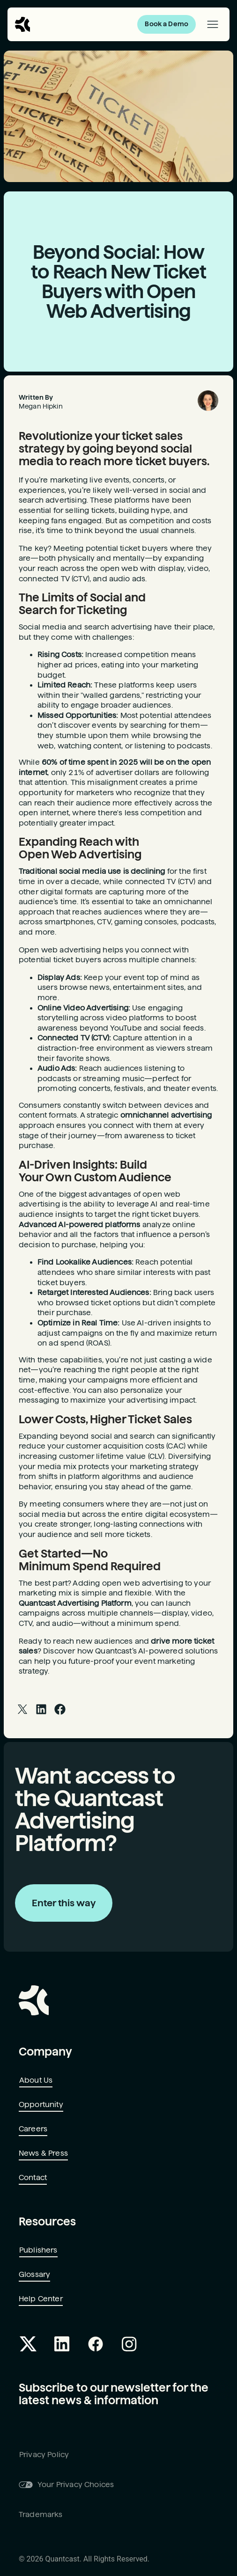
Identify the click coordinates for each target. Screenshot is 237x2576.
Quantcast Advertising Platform (75, 1603)
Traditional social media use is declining (92, 871)
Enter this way (64, 1903)
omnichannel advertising (166, 1115)
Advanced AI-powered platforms (80, 1225)
